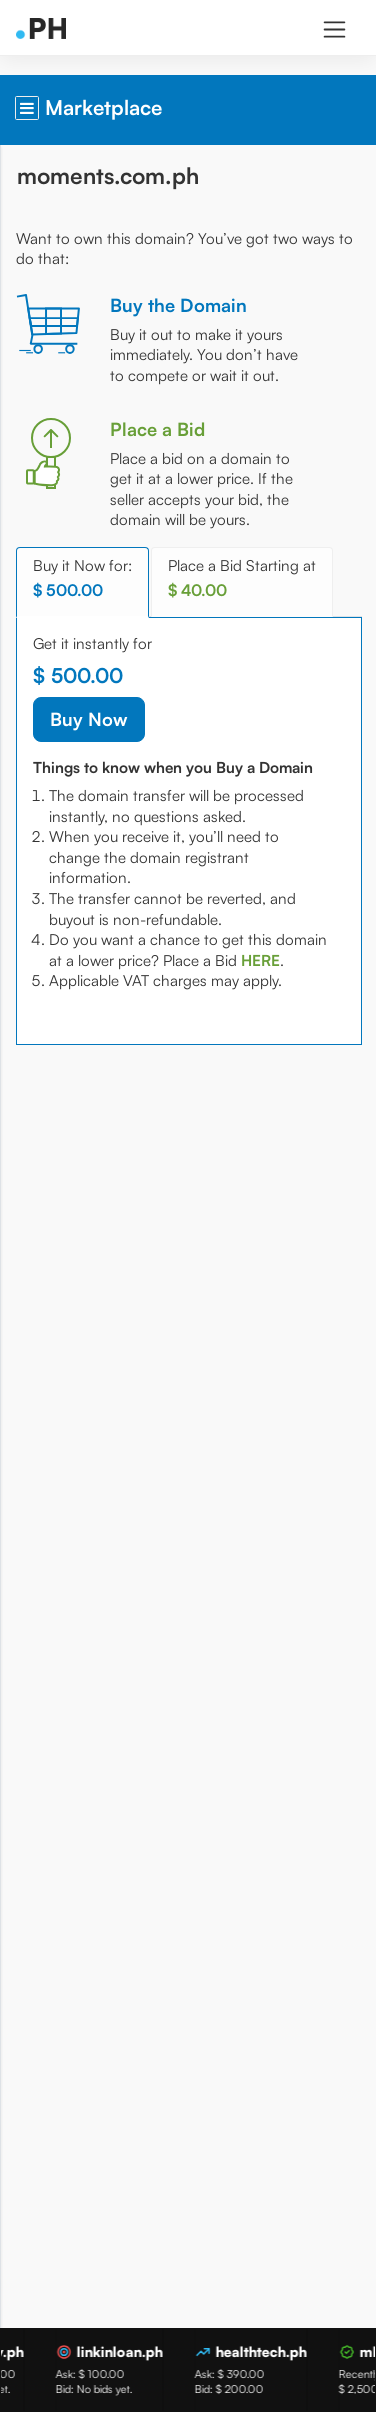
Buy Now (89, 719)
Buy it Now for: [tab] (82, 578)
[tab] (260, 960)
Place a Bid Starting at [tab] (242, 578)
